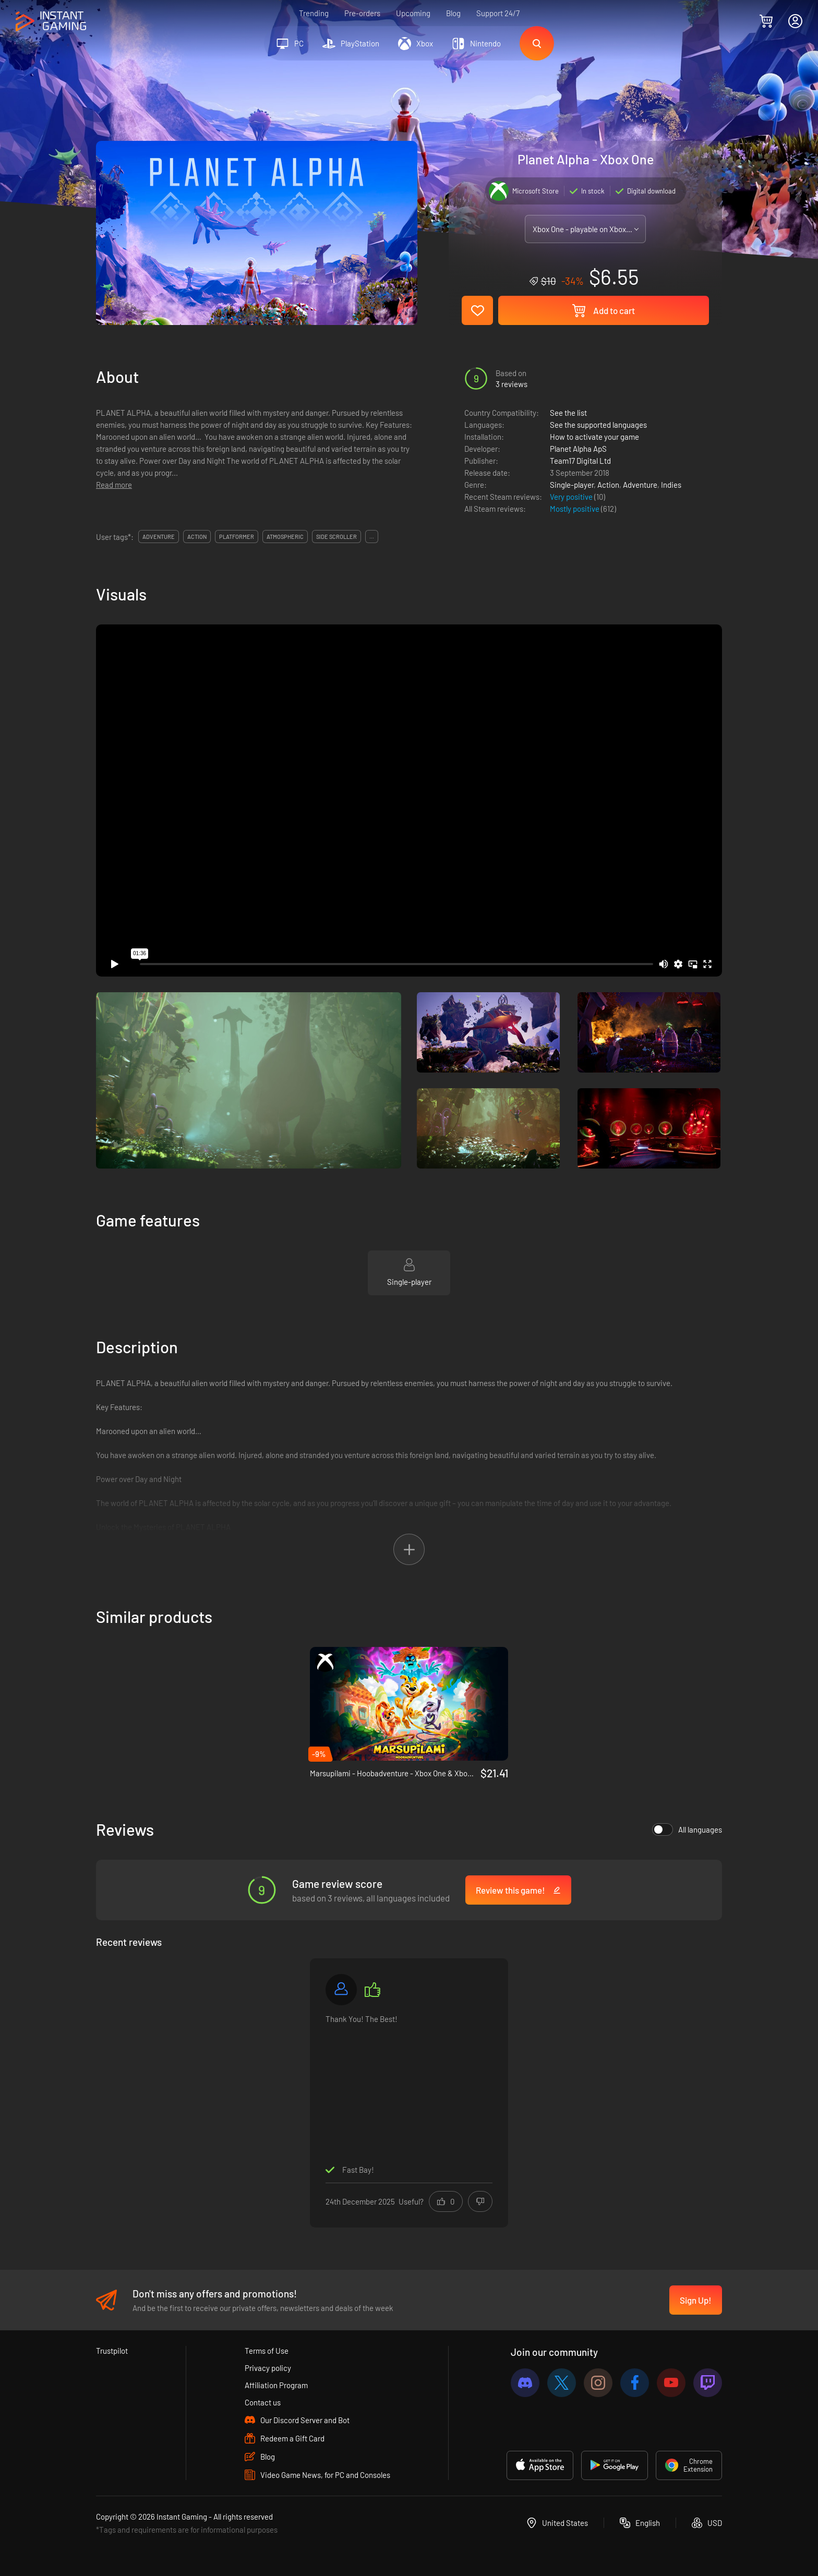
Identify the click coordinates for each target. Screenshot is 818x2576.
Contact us (263, 2402)
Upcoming (413, 13)
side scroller (336, 536)
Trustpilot (112, 2350)
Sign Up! (696, 2300)
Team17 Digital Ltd (580, 460)
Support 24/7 (498, 13)
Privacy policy (268, 2368)
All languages (687, 1829)
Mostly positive (575, 508)
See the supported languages (598, 424)
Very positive (572, 496)
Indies (671, 484)
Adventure (640, 484)
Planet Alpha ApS (578, 448)
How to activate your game (594, 436)
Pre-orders (362, 13)
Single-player (572, 484)
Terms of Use (266, 2350)
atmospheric (285, 536)
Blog (453, 13)
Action (608, 484)
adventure (158, 536)
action (197, 536)
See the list (568, 412)
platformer (236, 536)
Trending (314, 13)
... (371, 536)
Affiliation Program (276, 2385)
